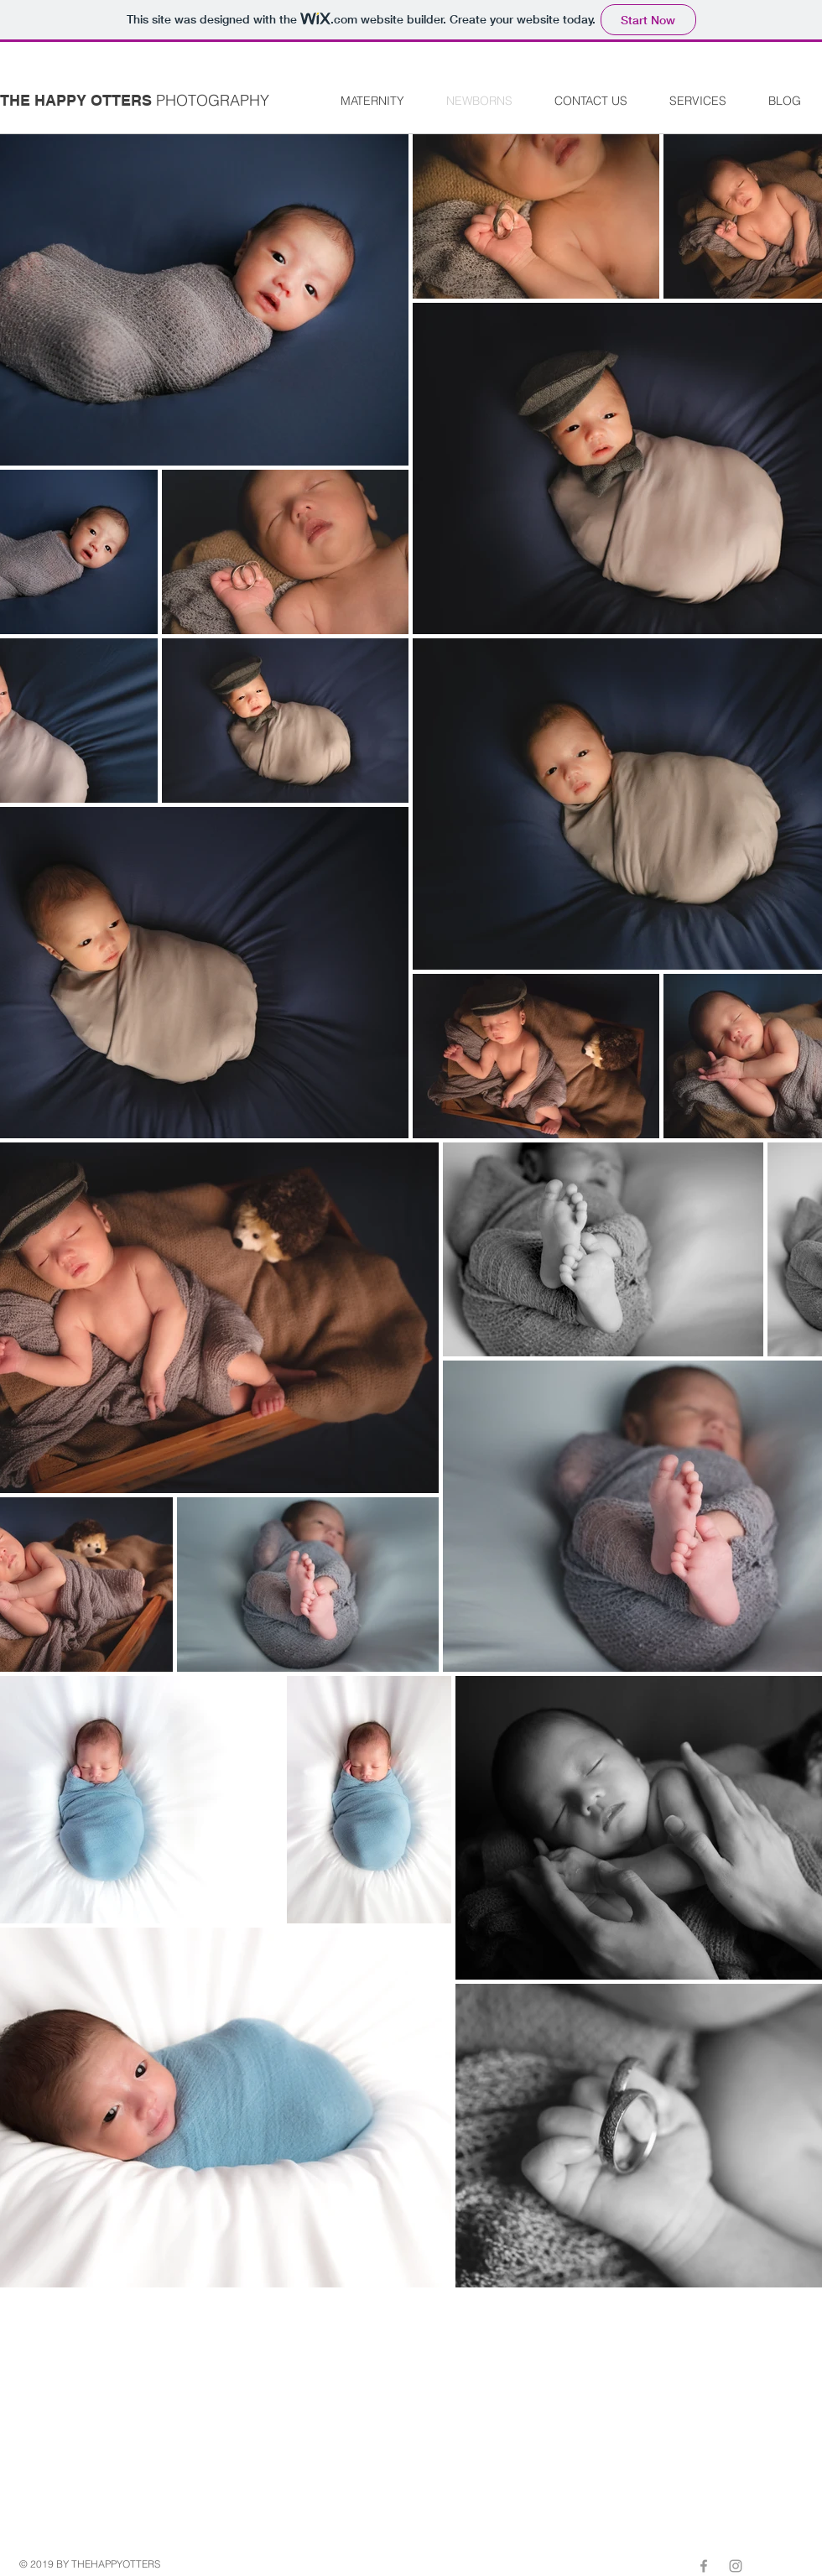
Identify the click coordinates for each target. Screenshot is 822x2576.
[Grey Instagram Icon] (735, 2566)
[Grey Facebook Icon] (703, 2566)
